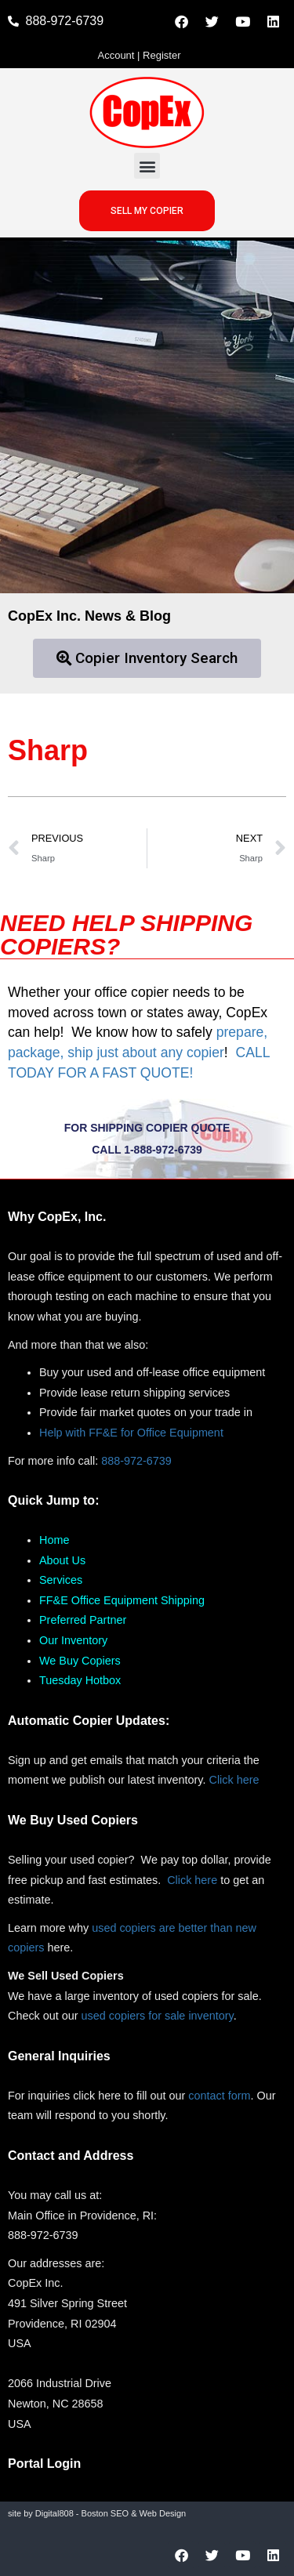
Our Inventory (73, 1640)
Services (60, 1580)
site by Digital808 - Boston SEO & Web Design (97, 2513)
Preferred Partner (82, 1620)
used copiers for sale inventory (158, 2015)
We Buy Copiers (80, 1660)
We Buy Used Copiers (73, 1820)
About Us (62, 1560)
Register (161, 55)
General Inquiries (59, 2056)
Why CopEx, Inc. (57, 1216)
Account (115, 55)
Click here (234, 1779)
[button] (147, 166)
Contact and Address (70, 2155)
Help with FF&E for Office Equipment (131, 1432)
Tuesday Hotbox (80, 1680)
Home (54, 1540)
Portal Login (44, 2463)
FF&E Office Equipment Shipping (122, 1600)
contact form (219, 2095)
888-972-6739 (136, 1461)
